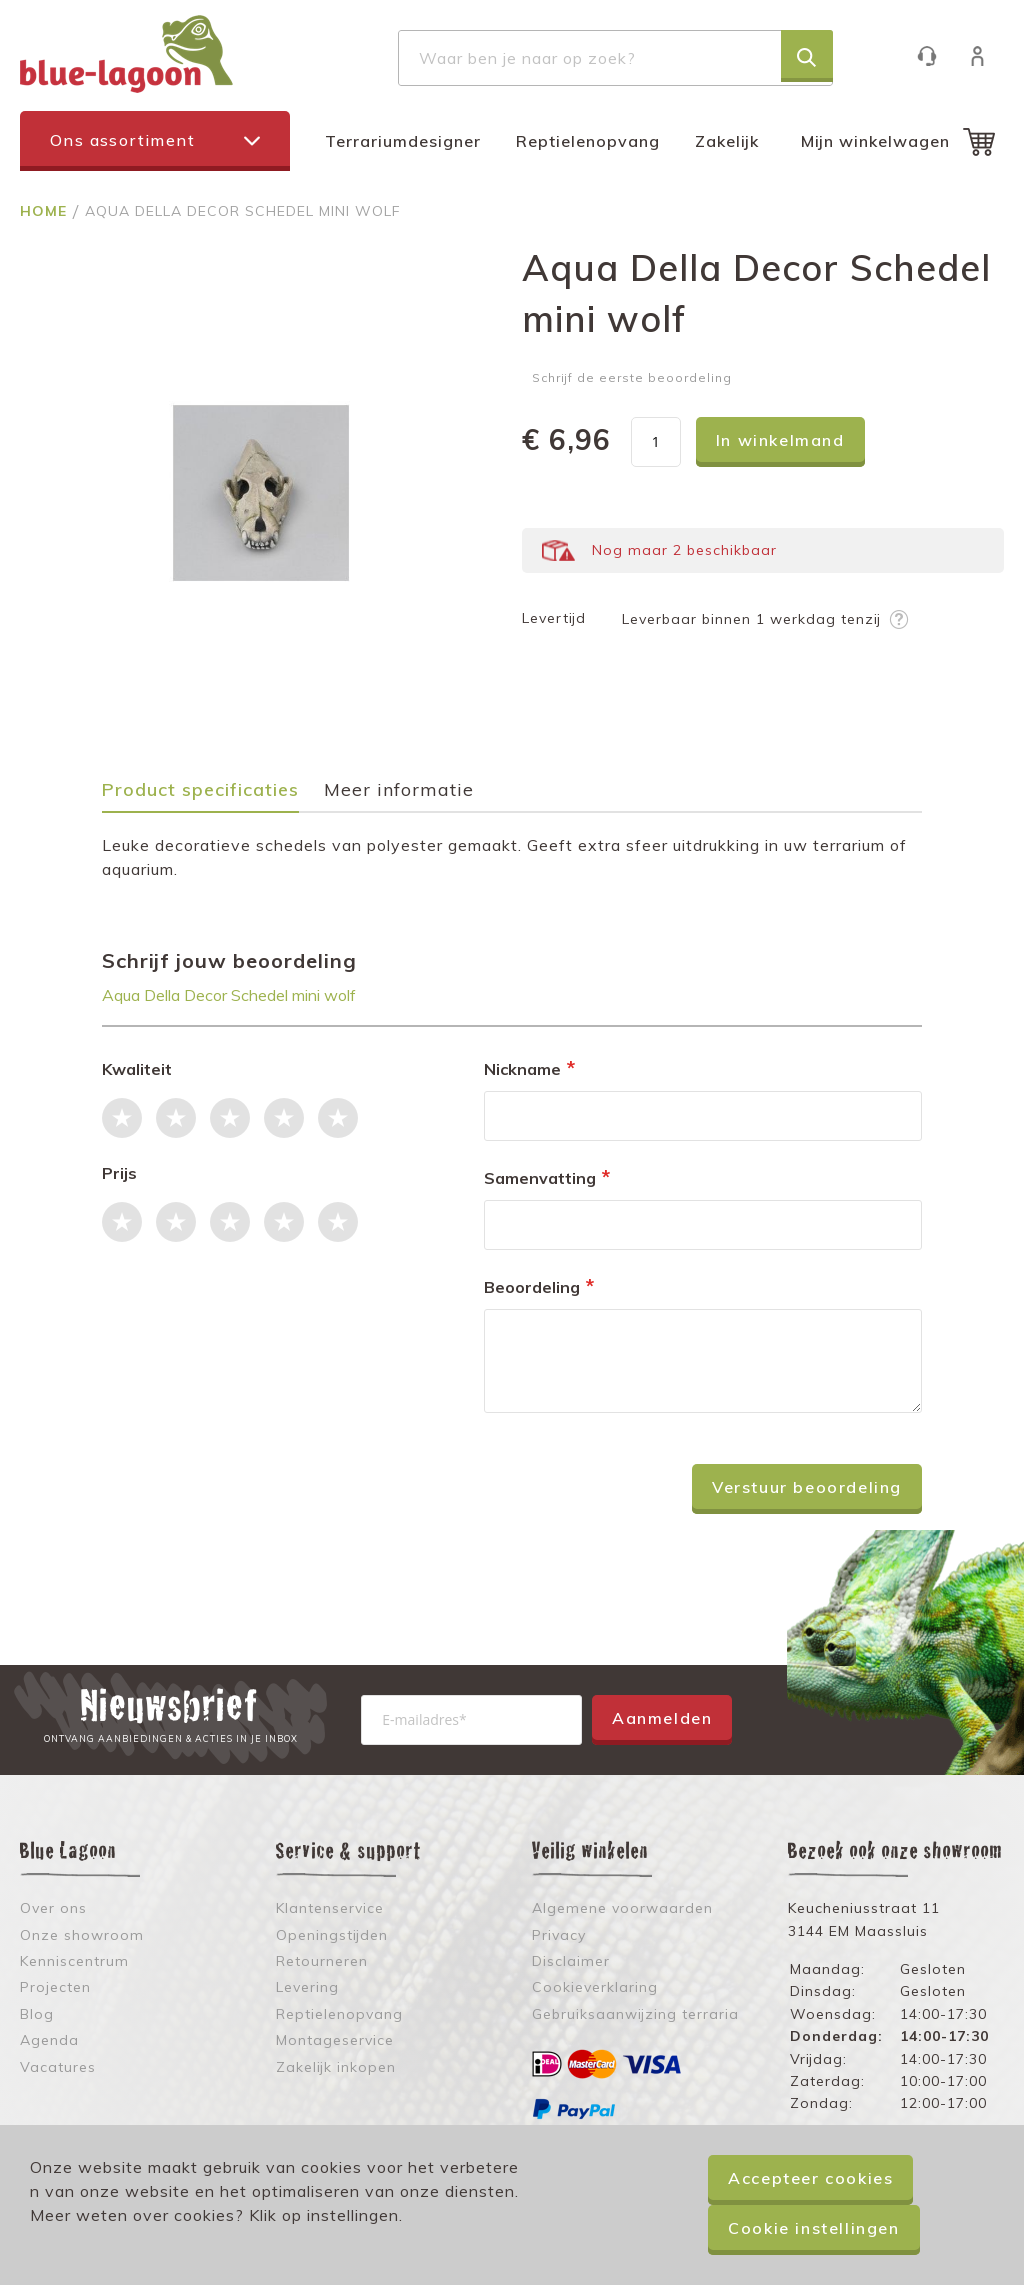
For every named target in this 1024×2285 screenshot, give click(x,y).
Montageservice (335, 2040)
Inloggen (987, 55)
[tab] (210, 796)
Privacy (559, 1935)
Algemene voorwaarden (622, 1908)
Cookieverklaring (595, 1987)
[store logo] (126, 54)
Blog (37, 2014)
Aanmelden (662, 1718)
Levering (307, 1987)
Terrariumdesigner (403, 141)
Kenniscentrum (74, 1961)
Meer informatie (399, 790)
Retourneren (322, 1961)
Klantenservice (936, 55)
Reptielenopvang (588, 141)
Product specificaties (200, 790)
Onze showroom (82, 1935)
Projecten (55, 1987)
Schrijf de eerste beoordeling (632, 377)
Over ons (53, 1908)
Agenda (49, 2040)
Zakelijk (727, 141)
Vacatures (58, 2067)
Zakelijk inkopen (336, 2067)
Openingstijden (332, 1935)
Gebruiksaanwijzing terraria (635, 2014)
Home (46, 211)
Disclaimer (571, 1961)
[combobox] (615, 58)
